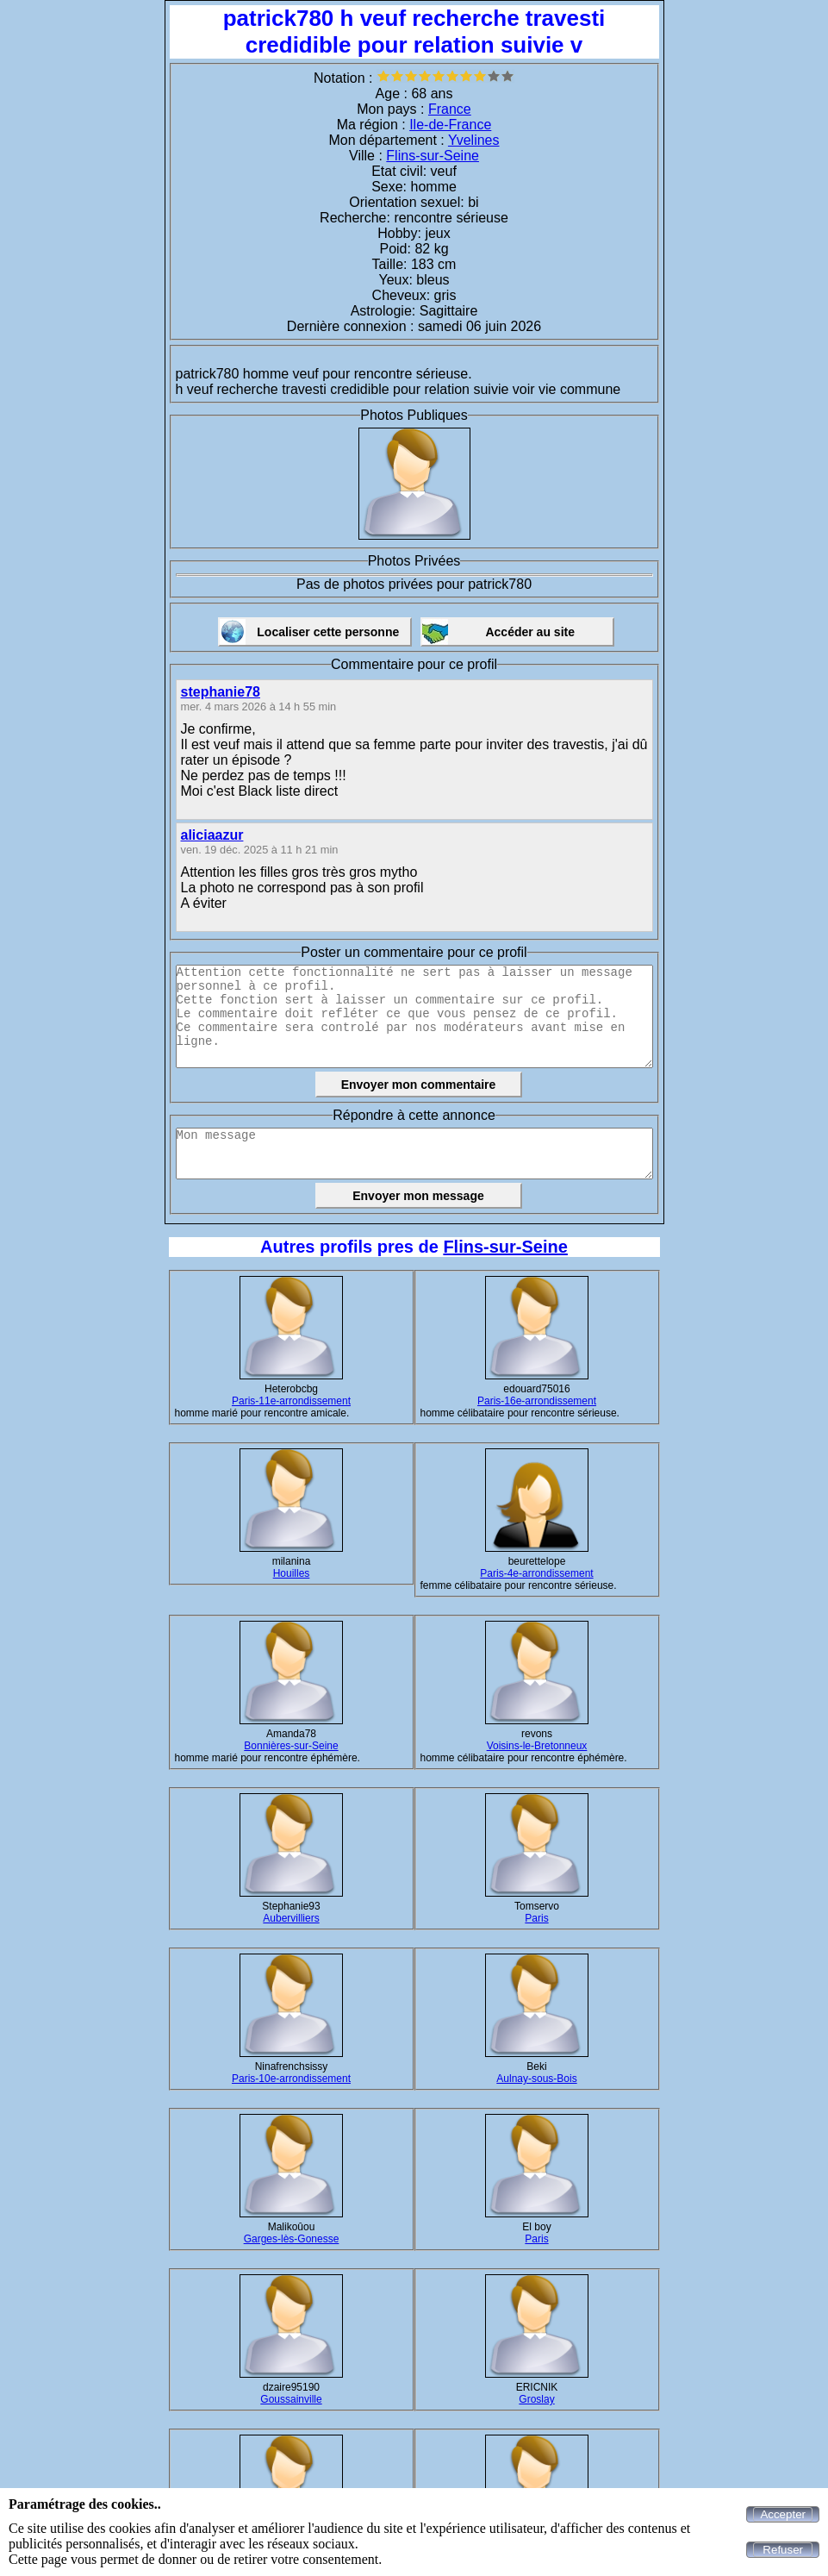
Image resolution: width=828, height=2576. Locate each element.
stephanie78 (220, 692)
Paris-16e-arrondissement (536, 1401)
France (449, 109)
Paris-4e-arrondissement (536, 1573)
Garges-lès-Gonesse (291, 2239)
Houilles (291, 1573)
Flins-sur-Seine (432, 155)
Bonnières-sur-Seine (291, 1746)
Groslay (536, 2399)
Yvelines (474, 140)
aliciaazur (212, 835)
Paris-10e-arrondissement (291, 2079)
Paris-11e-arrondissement (291, 1401)
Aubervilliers (291, 1918)
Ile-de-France (450, 124)
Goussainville (290, 2399)
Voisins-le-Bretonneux (537, 1746)
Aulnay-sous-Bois (536, 2079)
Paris (536, 1918)
